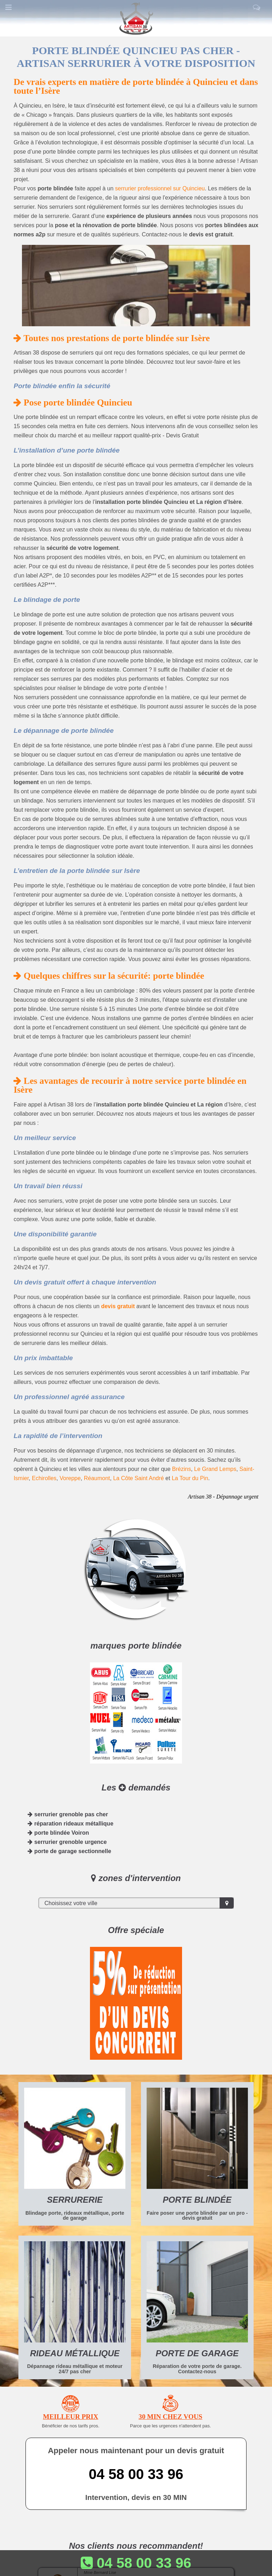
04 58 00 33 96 (136, 2474)
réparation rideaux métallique (70, 1824)
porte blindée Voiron (58, 1833)
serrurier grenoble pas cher (68, 1814)
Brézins (181, 1469)
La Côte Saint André (138, 1478)
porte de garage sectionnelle (69, 1851)
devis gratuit (118, 1306)
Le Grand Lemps (215, 1469)
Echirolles (44, 1478)
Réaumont (97, 1478)
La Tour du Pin (190, 1478)
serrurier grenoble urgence (67, 1842)
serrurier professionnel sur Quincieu (160, 188)
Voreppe (70, 1478)
